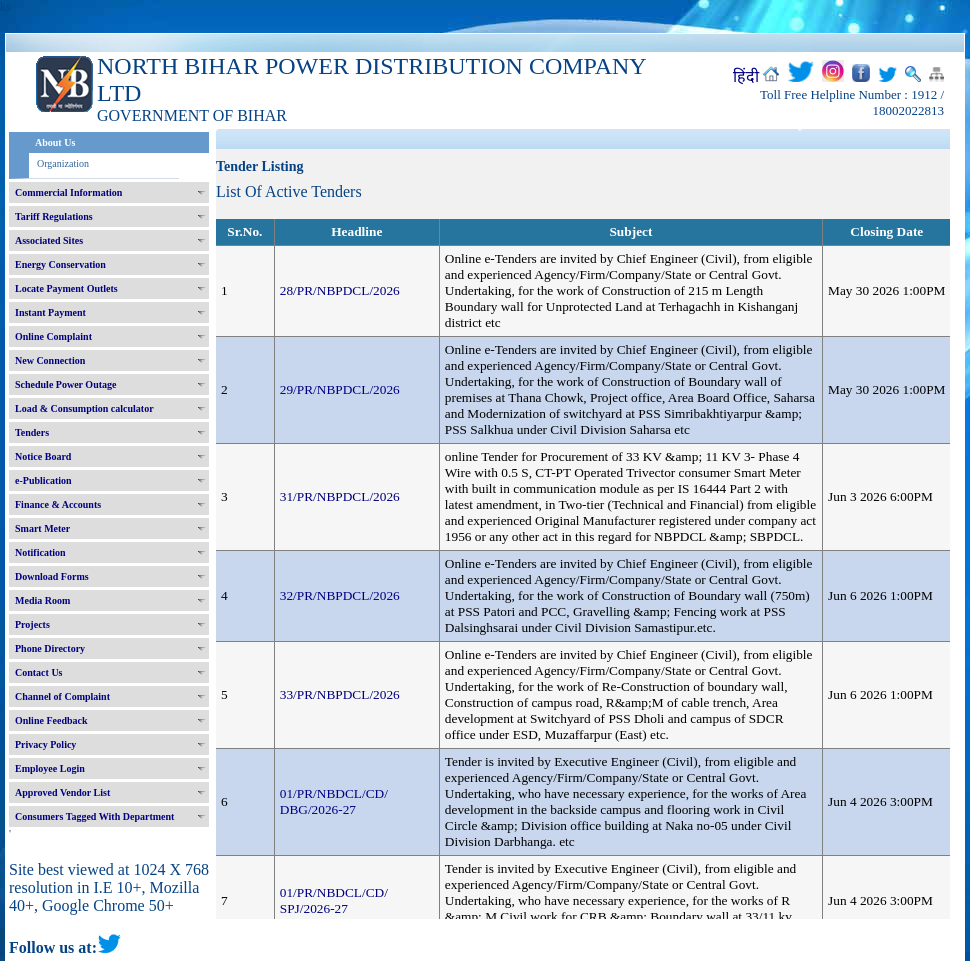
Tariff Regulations (54, 216)
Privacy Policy (45, 744)
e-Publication (43, 480)
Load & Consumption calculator (84, 408)
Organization (63, 163)
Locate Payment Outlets (66, 288)
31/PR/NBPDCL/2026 (340, 496)
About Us (55, 142)
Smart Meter (42, 528)
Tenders (32, 432)
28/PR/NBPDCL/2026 (340, 290)
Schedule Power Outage (65, 384)
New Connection (50, 360)
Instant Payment (50, 312)
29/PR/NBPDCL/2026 (340, 389)
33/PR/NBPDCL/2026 (340, 694)
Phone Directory (50, 648)
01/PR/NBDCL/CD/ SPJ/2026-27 (334, 900)
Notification (40, 552)
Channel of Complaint (62, 696)
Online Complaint (53, 336)
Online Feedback (51, 720)
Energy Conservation (60, 264)
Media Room (42, 600)
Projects (32, 624)
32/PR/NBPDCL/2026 (340, 595)
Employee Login (50, 768)
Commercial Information (68, 192)
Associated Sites (49, 240)
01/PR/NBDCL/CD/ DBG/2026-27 (334, 801)
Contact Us (39, 672)
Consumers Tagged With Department (94, 816)
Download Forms (52, 576)
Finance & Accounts (58, 504)
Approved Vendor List (62, 792)
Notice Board (43, 456)
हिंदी (746, 76)
